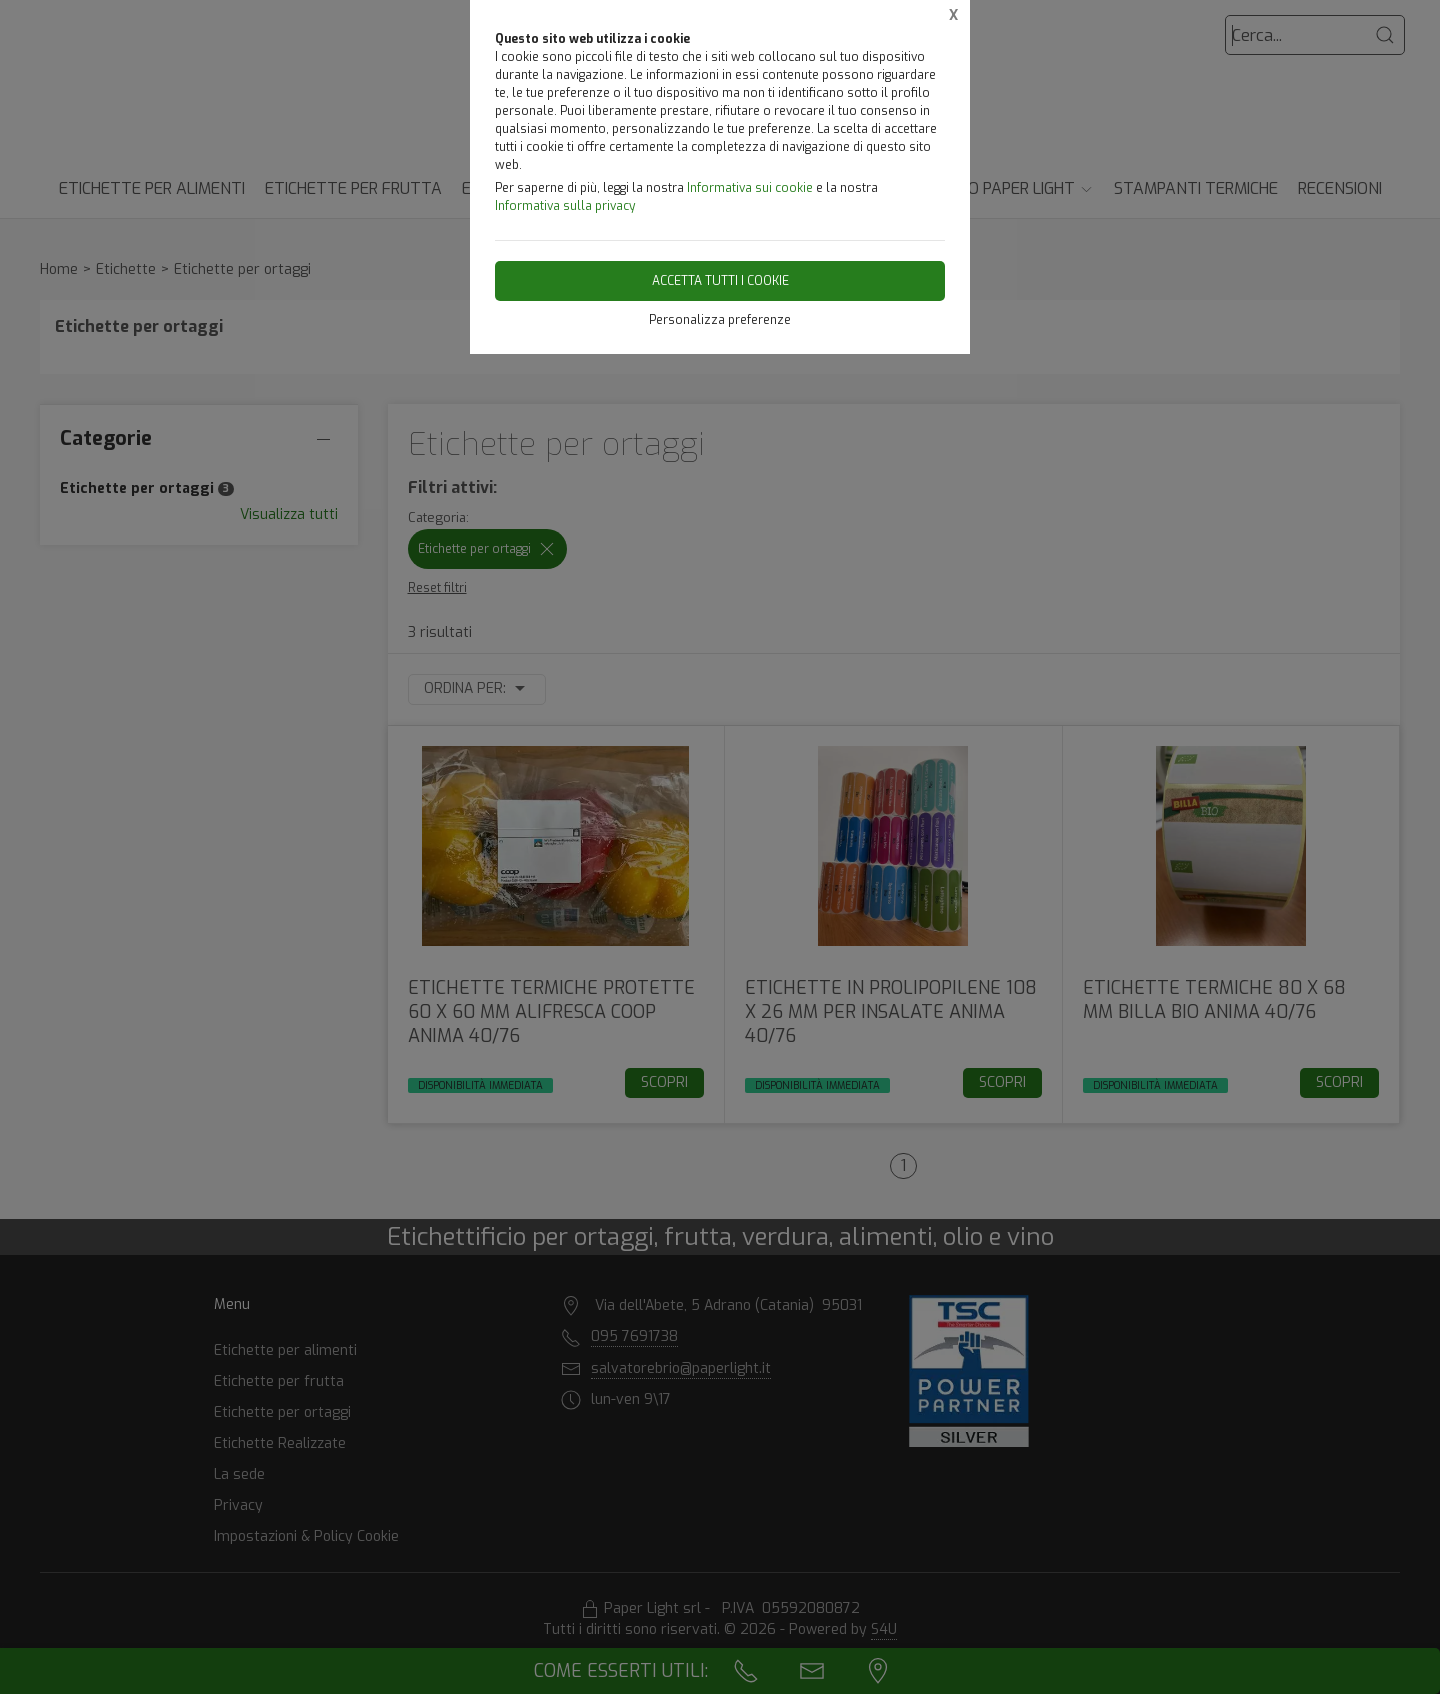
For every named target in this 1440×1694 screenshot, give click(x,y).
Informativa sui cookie (750, 188)
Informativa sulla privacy (565, 206)
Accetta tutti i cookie (720, 281)
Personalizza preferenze (720, 320)
